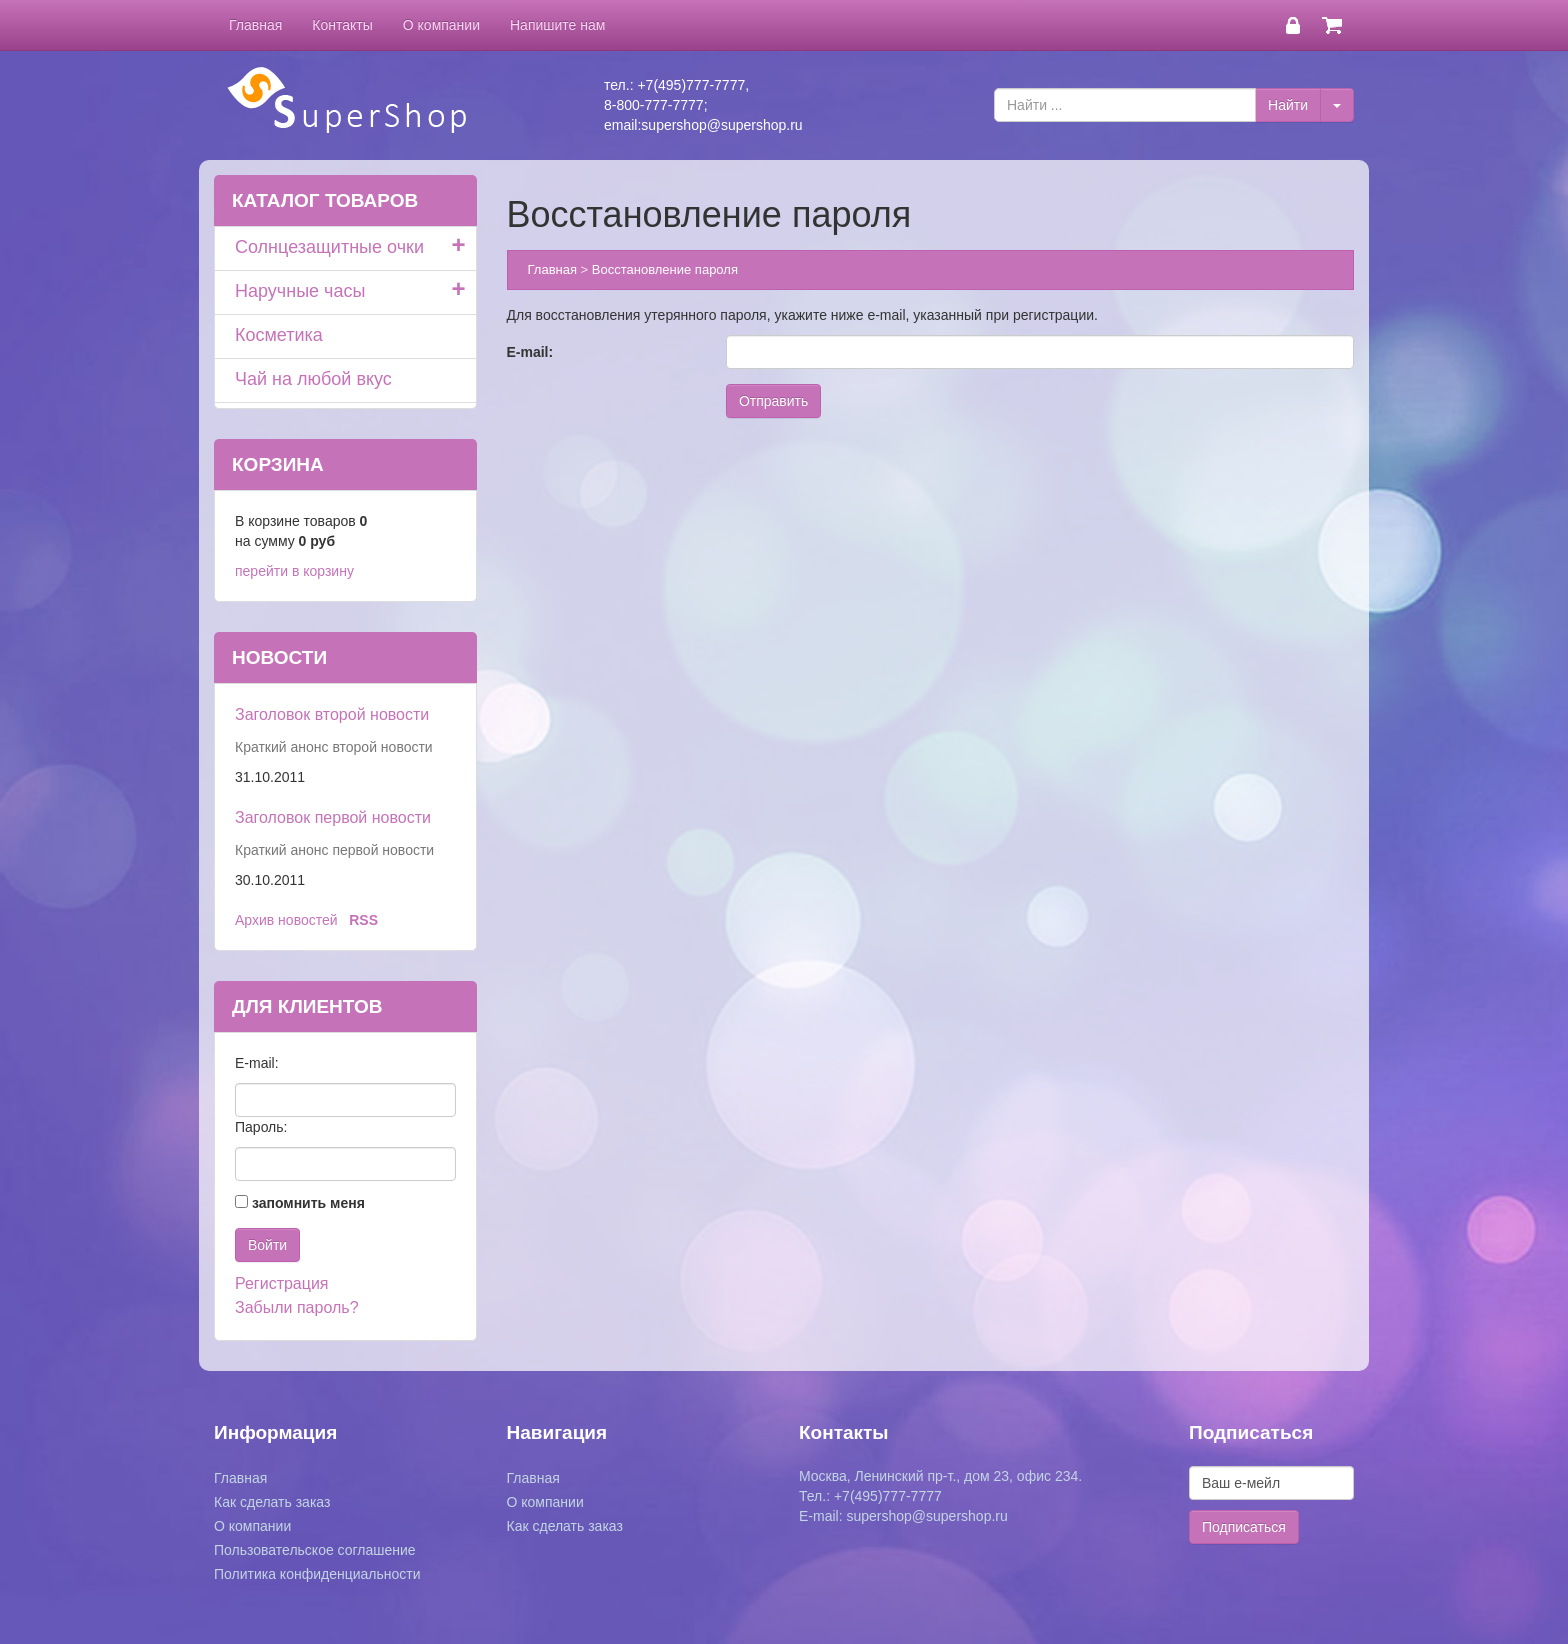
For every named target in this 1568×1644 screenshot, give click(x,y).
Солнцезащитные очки (329, 247)
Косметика (279, 335)
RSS (363, 920)
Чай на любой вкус (313, 379)
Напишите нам (557, 25)
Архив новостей (286, 920)
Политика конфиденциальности (317, 1574)
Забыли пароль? (297, 1307)
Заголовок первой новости (333, 817)
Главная (255, 25)
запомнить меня (308, 1203)
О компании (441, 25)
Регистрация (282, 1283)
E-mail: (530, 352)
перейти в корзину (294, 571)
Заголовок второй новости (332, 714)
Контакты (342, 25)
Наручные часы (300, 291)
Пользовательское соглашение (315, 1550)
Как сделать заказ (272, 1502)
